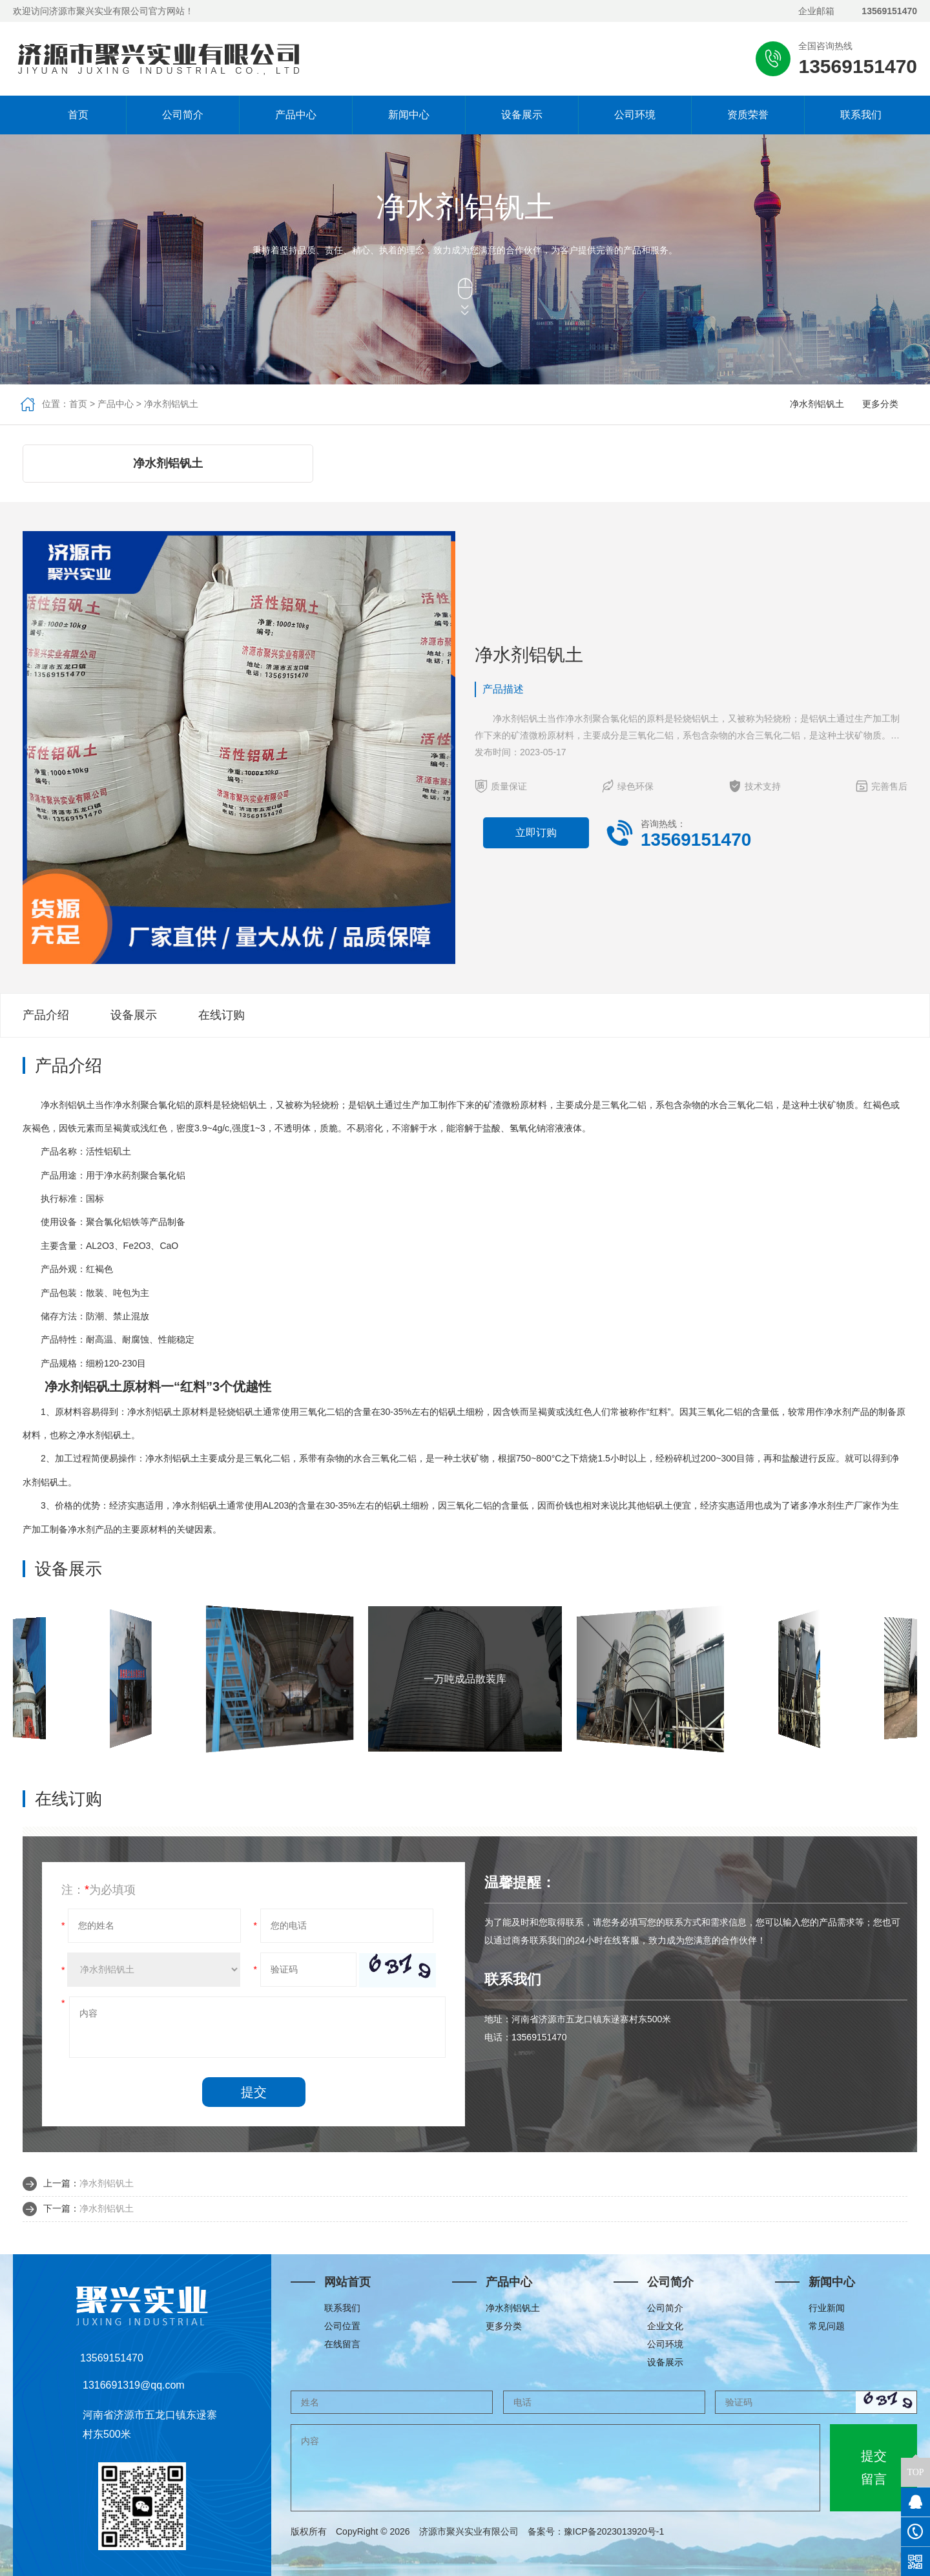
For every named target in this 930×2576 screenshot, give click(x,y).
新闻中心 (408, 114)
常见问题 (827, 2326)
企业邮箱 (816, 11)
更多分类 (880, 404)
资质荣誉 (748, 114)
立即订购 (536, 832)
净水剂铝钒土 (171, 404)
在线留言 (342, 2344)
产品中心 (295, 114)
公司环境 (635, 114)
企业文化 (665, 2326)
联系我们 (861, 114)
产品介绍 (46, 1015)
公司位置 (342, 2326)
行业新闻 (827, 2308)
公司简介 (182, 114)
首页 (69, 114)
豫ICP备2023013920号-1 (614, 2531)
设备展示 (521, 114)
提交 (254, 2092)
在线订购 (221, 1015)
